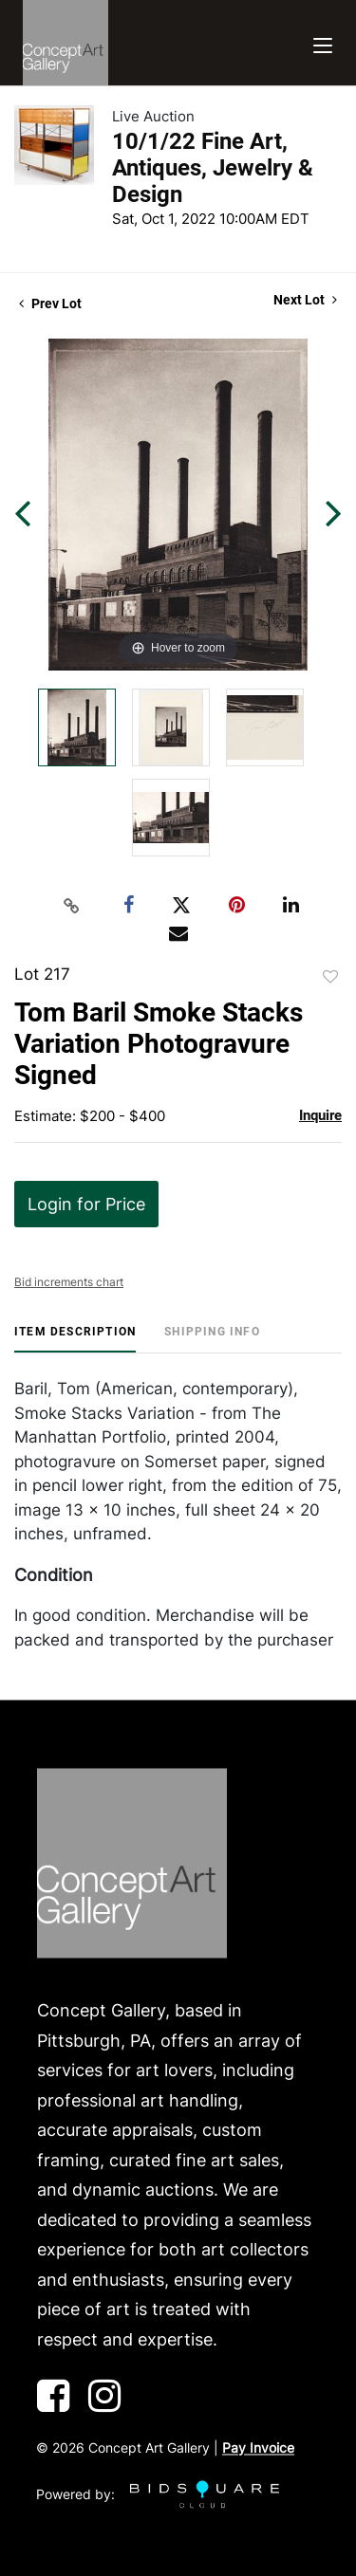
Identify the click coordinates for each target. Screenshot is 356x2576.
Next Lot (305, 299)
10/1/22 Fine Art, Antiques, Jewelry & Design (212, 168)
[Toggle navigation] (323, 43)
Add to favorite (330, 976)
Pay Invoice (258, 2448)
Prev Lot (50, 303)
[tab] (75, 1338)
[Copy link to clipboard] (71, 905)
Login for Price (86, 1204)
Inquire (320, 1115)
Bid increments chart (68, 1282)
